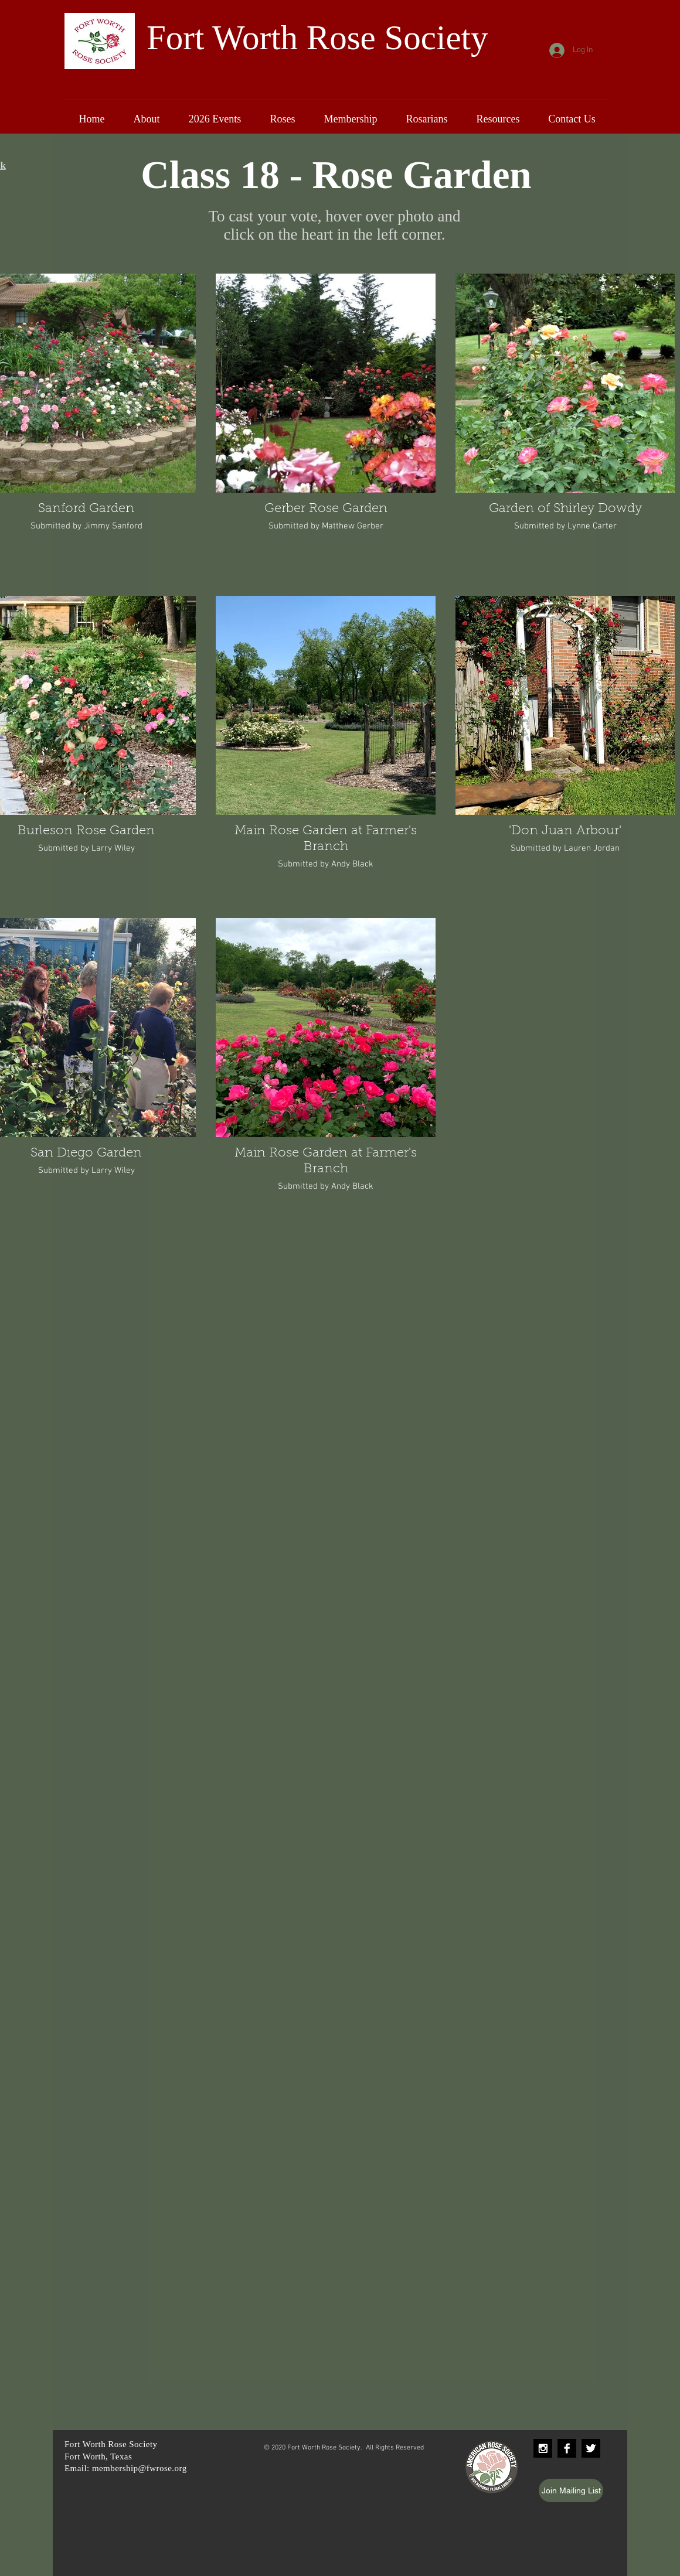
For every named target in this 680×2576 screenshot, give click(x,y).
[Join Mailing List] (571, 2490)
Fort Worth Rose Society (317, 37)
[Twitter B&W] (591, 2448)
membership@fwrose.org (139, 2468)
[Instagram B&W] (542, 2448)
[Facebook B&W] (566, 2448)
